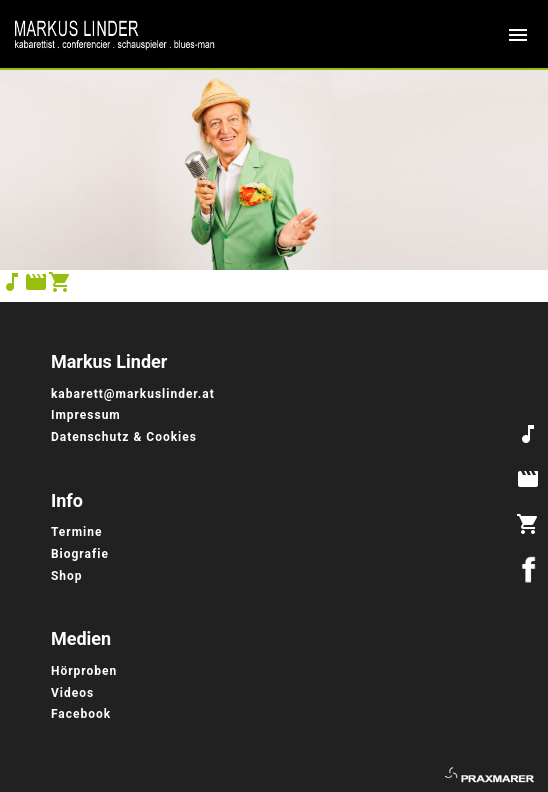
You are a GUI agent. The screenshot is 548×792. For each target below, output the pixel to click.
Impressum (88, 415)
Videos (72, 693)
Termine (77, 532)
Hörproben (84, 671)
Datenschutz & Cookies (124, 437)
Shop (67, 576)
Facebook (81, 714)
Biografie (80, 554)
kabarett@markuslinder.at (133, 394)
